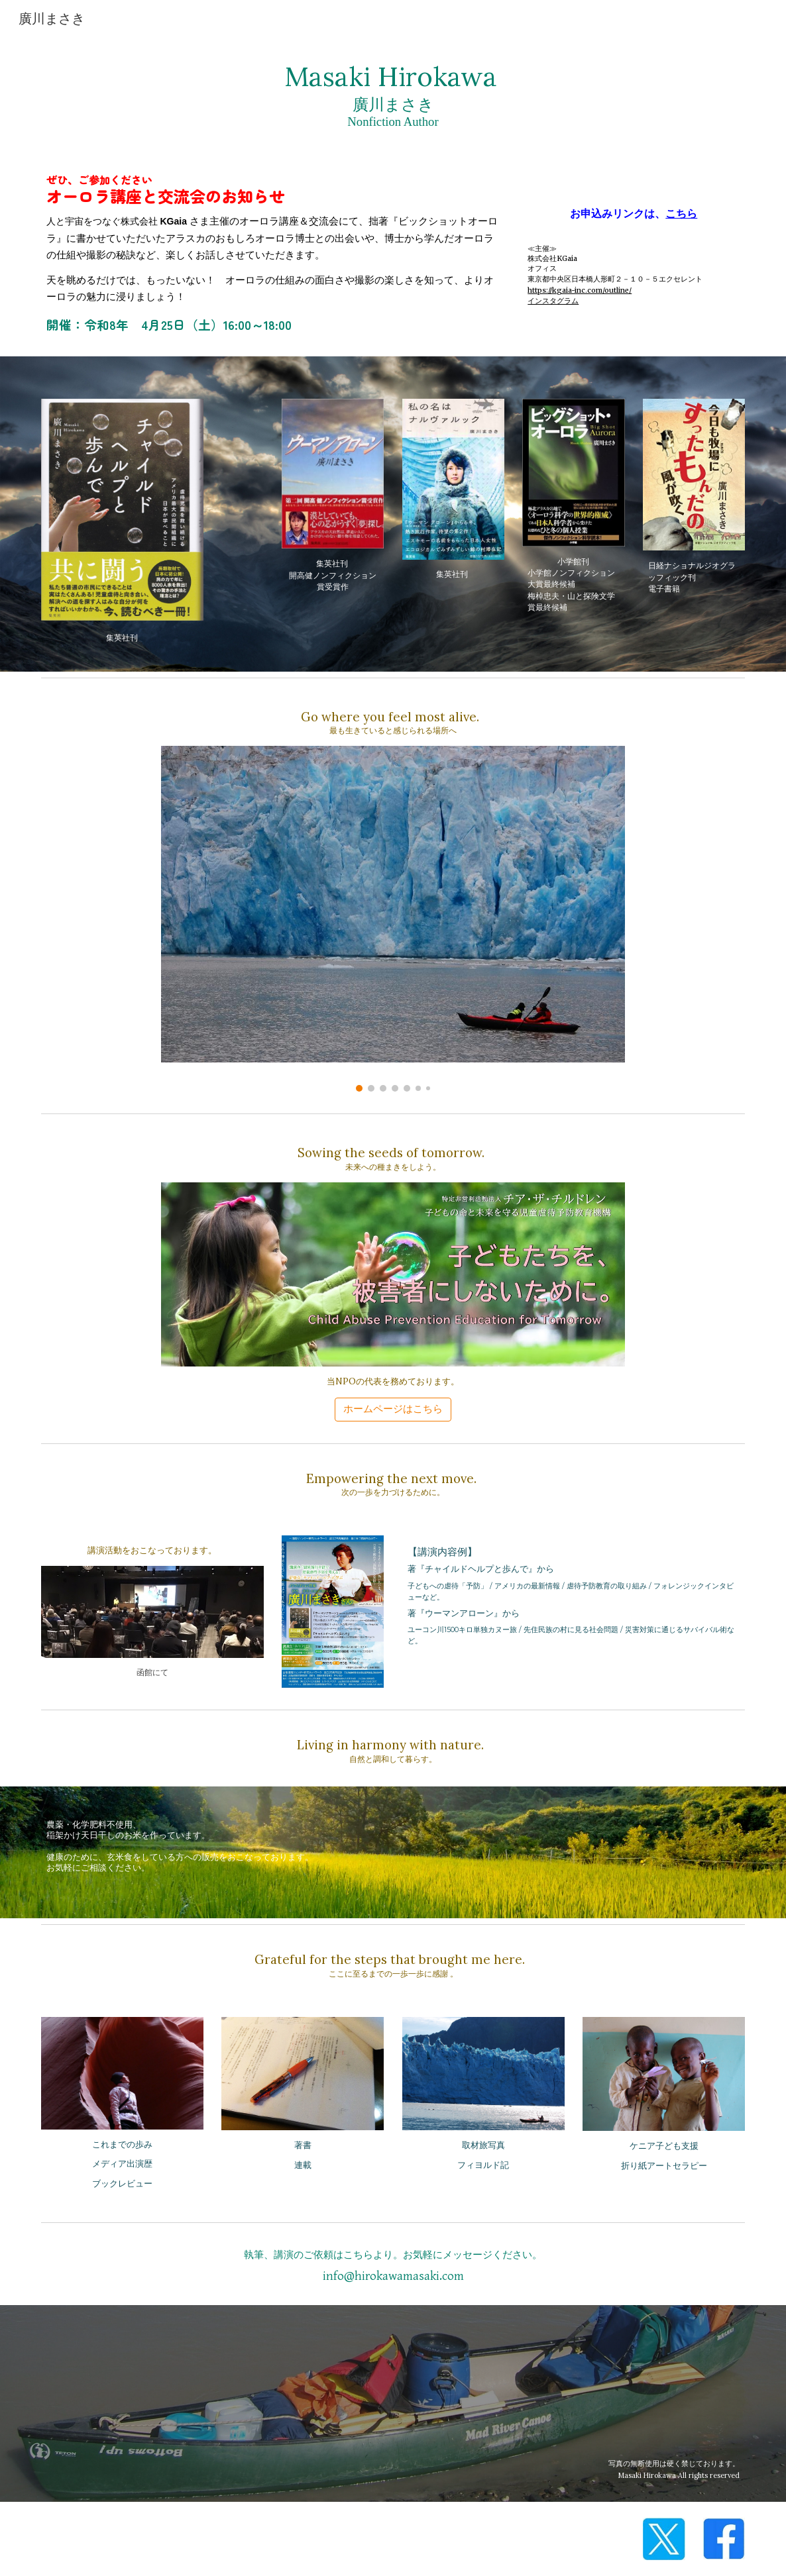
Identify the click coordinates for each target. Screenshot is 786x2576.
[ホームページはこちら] (393, 1409)
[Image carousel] (392, 919)
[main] (393, 93)
